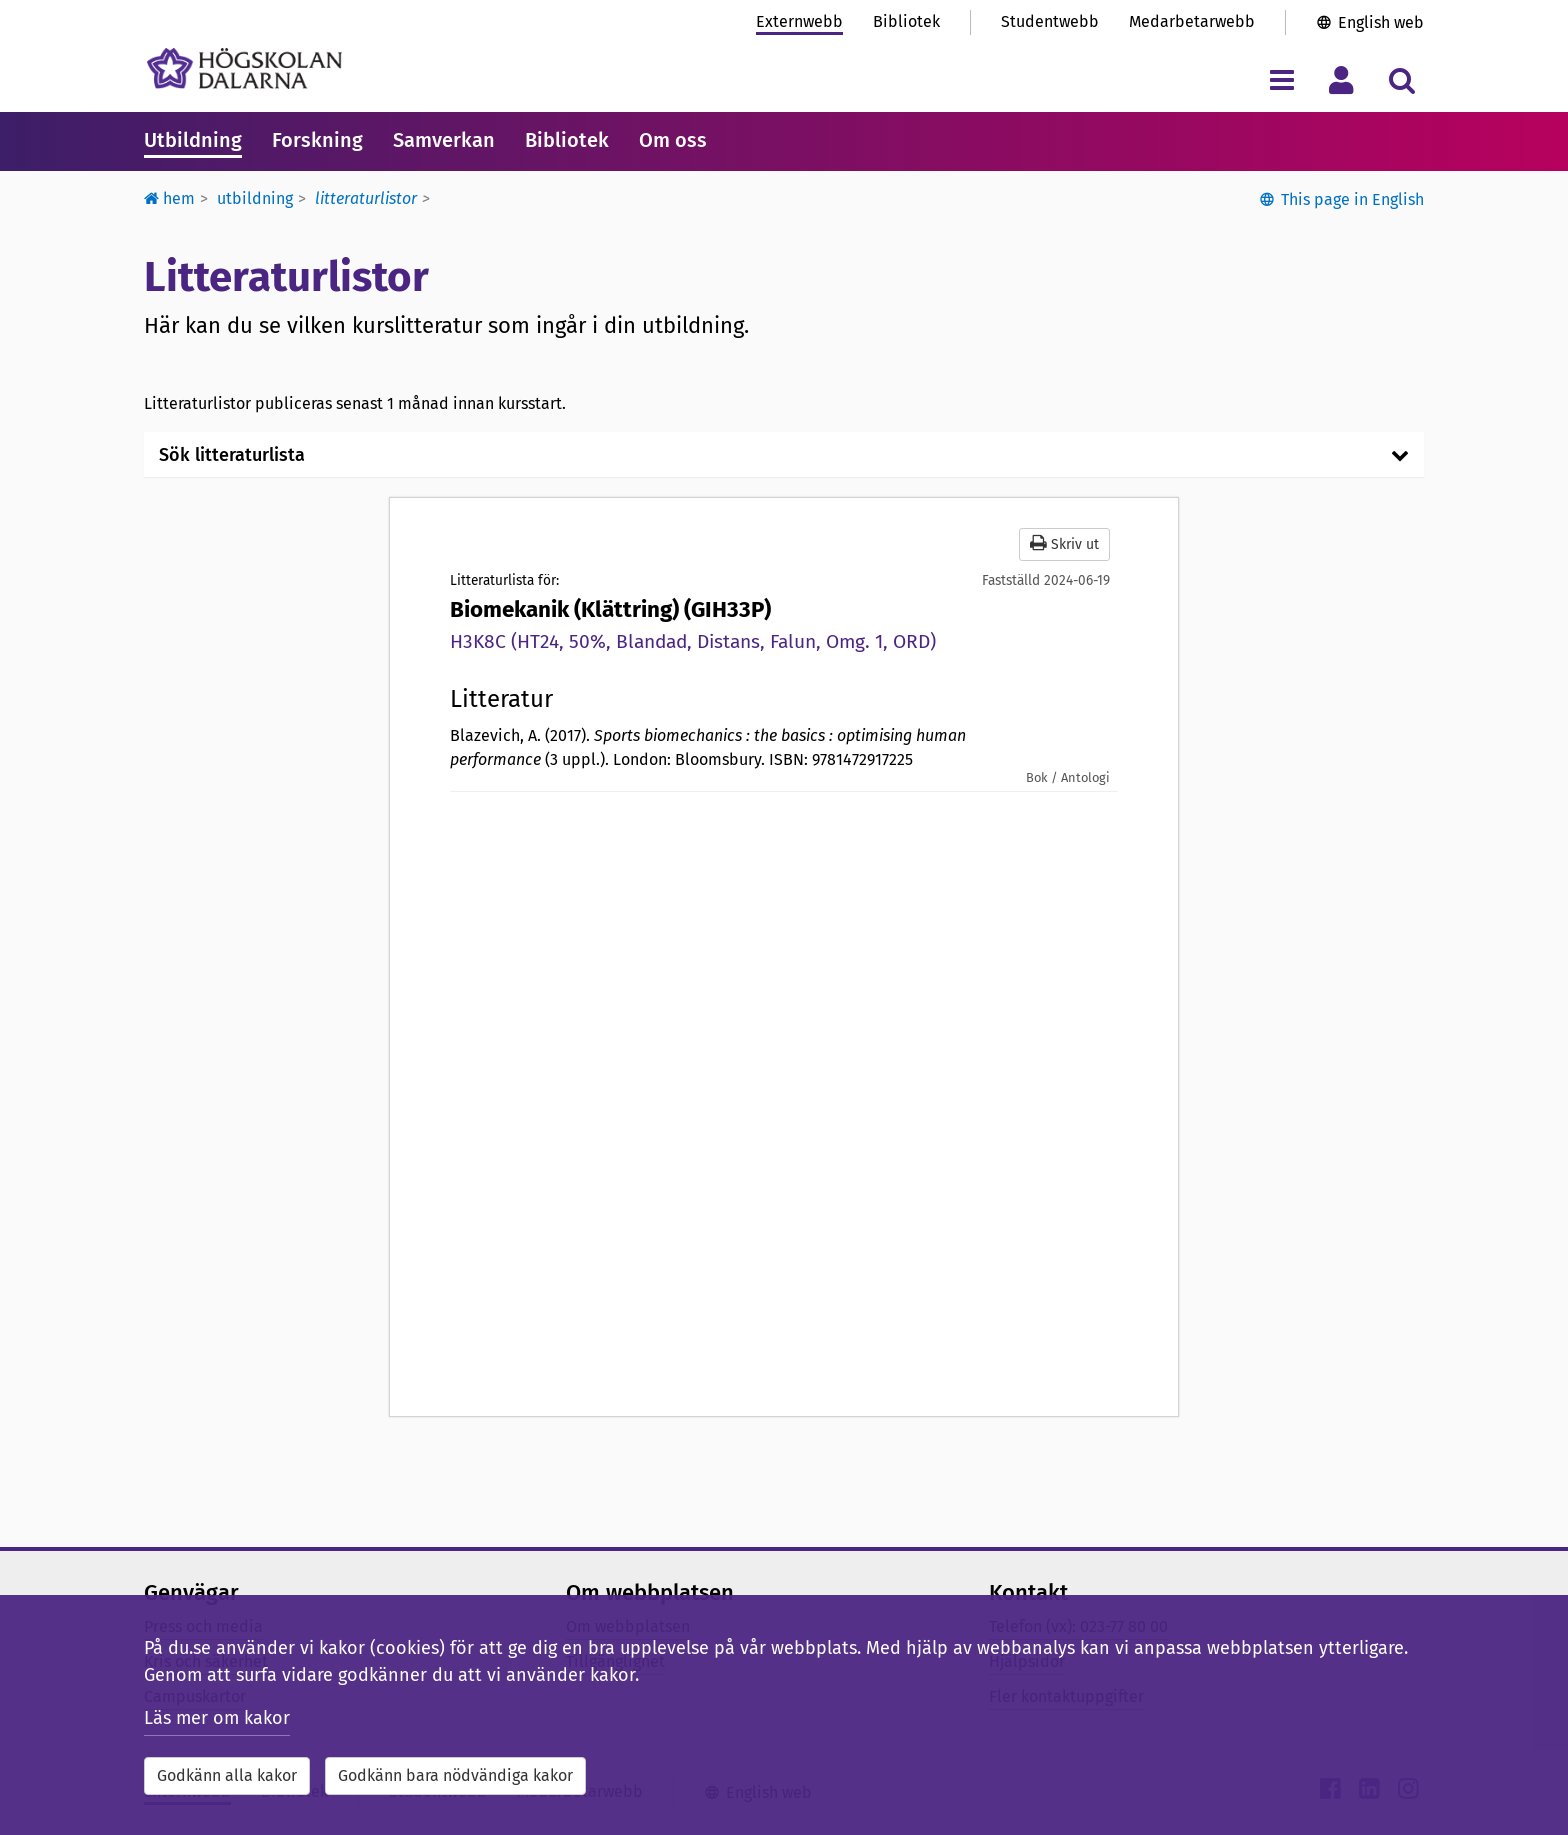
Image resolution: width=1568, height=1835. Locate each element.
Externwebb (799, 21)
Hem (169, 198)
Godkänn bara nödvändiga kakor (455, 1775)
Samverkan (444, 140)
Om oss (673, 140)
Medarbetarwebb (1192, 21)
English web (1381, 22)
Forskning (317, 140)
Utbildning (193, 140)
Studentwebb (1050, 21)
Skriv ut (1064, 543)
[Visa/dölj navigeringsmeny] (1281, 79)
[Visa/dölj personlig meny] (1341, 79)
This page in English (1352, 199)
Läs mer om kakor (217, 1718)
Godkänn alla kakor (227, 1775)
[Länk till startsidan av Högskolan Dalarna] (244, 68)
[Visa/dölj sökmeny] (1401, 79)
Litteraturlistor (366, 198)
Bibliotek (906, 21)
